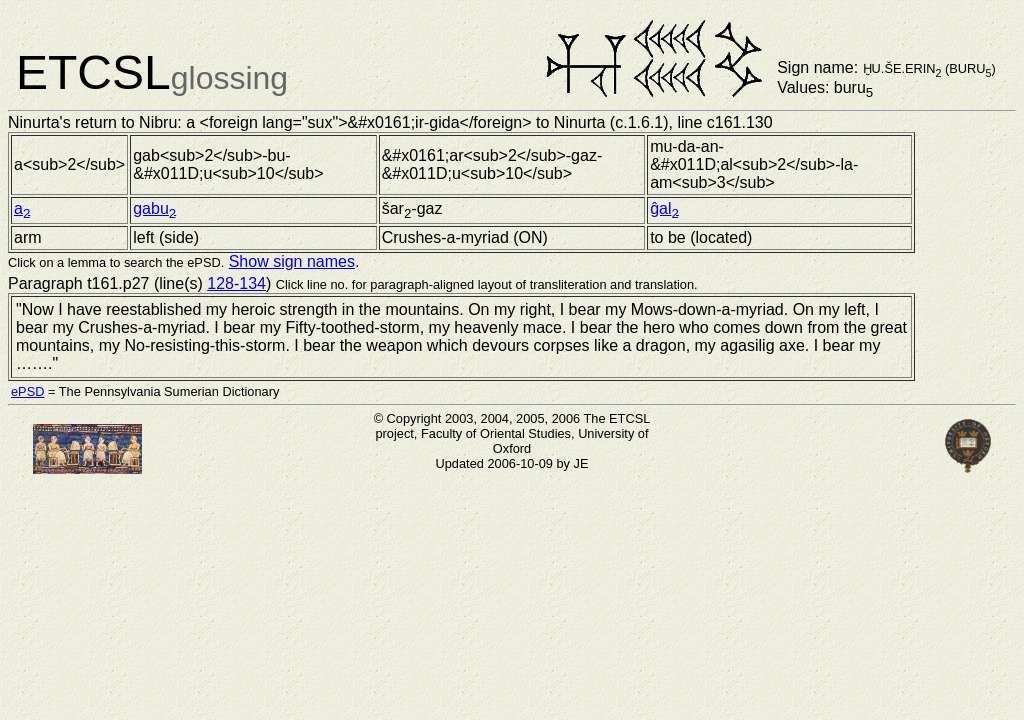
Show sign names (292, 261)
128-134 (236, 283)
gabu (154, 208)
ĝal (664, 208)
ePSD (27, 391)
